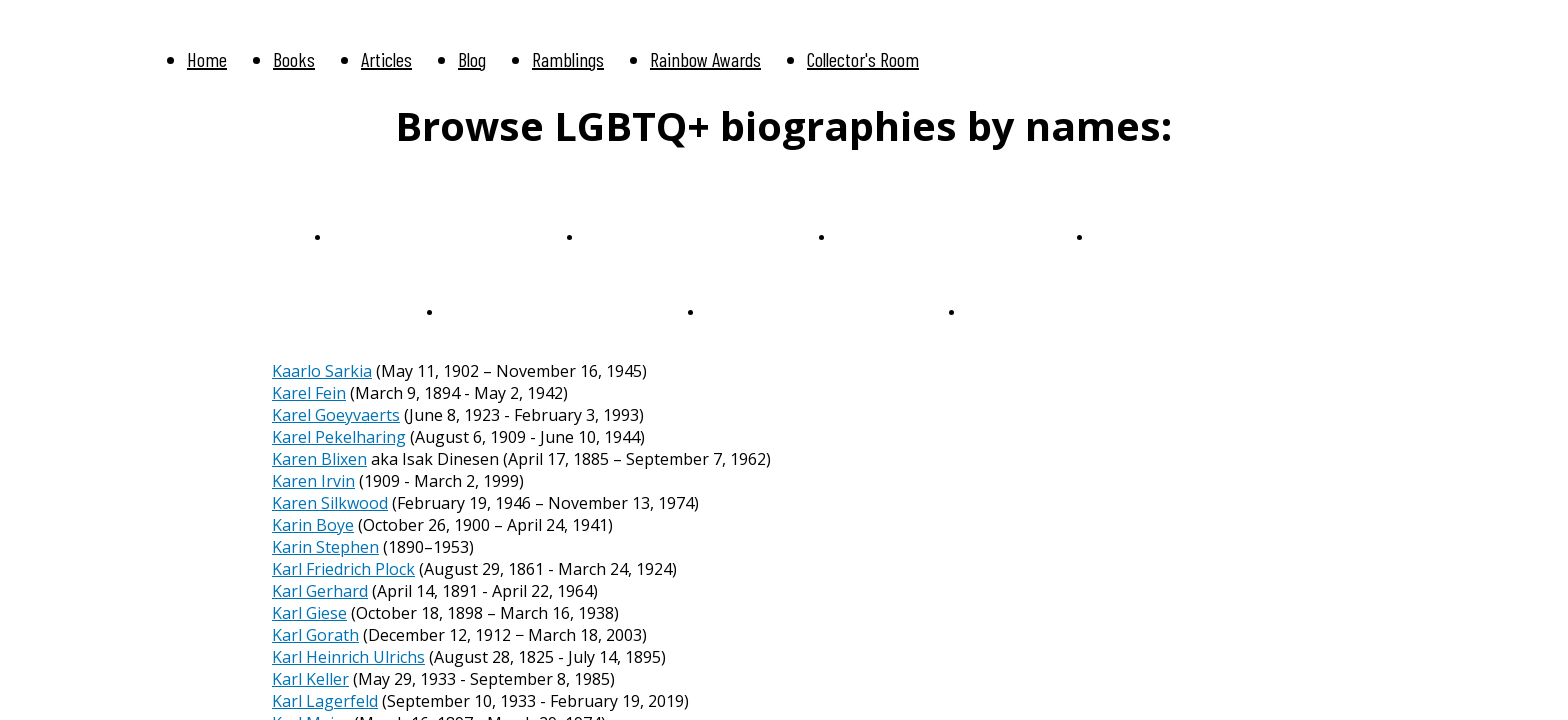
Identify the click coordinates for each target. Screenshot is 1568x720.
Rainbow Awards (705, 59)
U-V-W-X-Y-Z (491, 310)
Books (294, 59)
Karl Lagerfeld (325, 701)
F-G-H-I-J (619, 235)
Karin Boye (313, 525)
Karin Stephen (325, 547)
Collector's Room (863, 59)
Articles (386, 59)
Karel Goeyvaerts (336, 415)
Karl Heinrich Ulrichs (348, 657)
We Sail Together (763, 310)
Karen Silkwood (330, 503)
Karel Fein (309, 393)
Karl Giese (309, 613)
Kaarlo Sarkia (322, 371)
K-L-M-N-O (877, 235)
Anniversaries (1012, 310)
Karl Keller (310, 679)
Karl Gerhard (320, 591)
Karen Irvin (313, 481)
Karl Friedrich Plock (343, 569)
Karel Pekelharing (339, 437)
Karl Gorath (315, 635)
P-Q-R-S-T (1131, 235)
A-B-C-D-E (370, 235)
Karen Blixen (319, 459)
